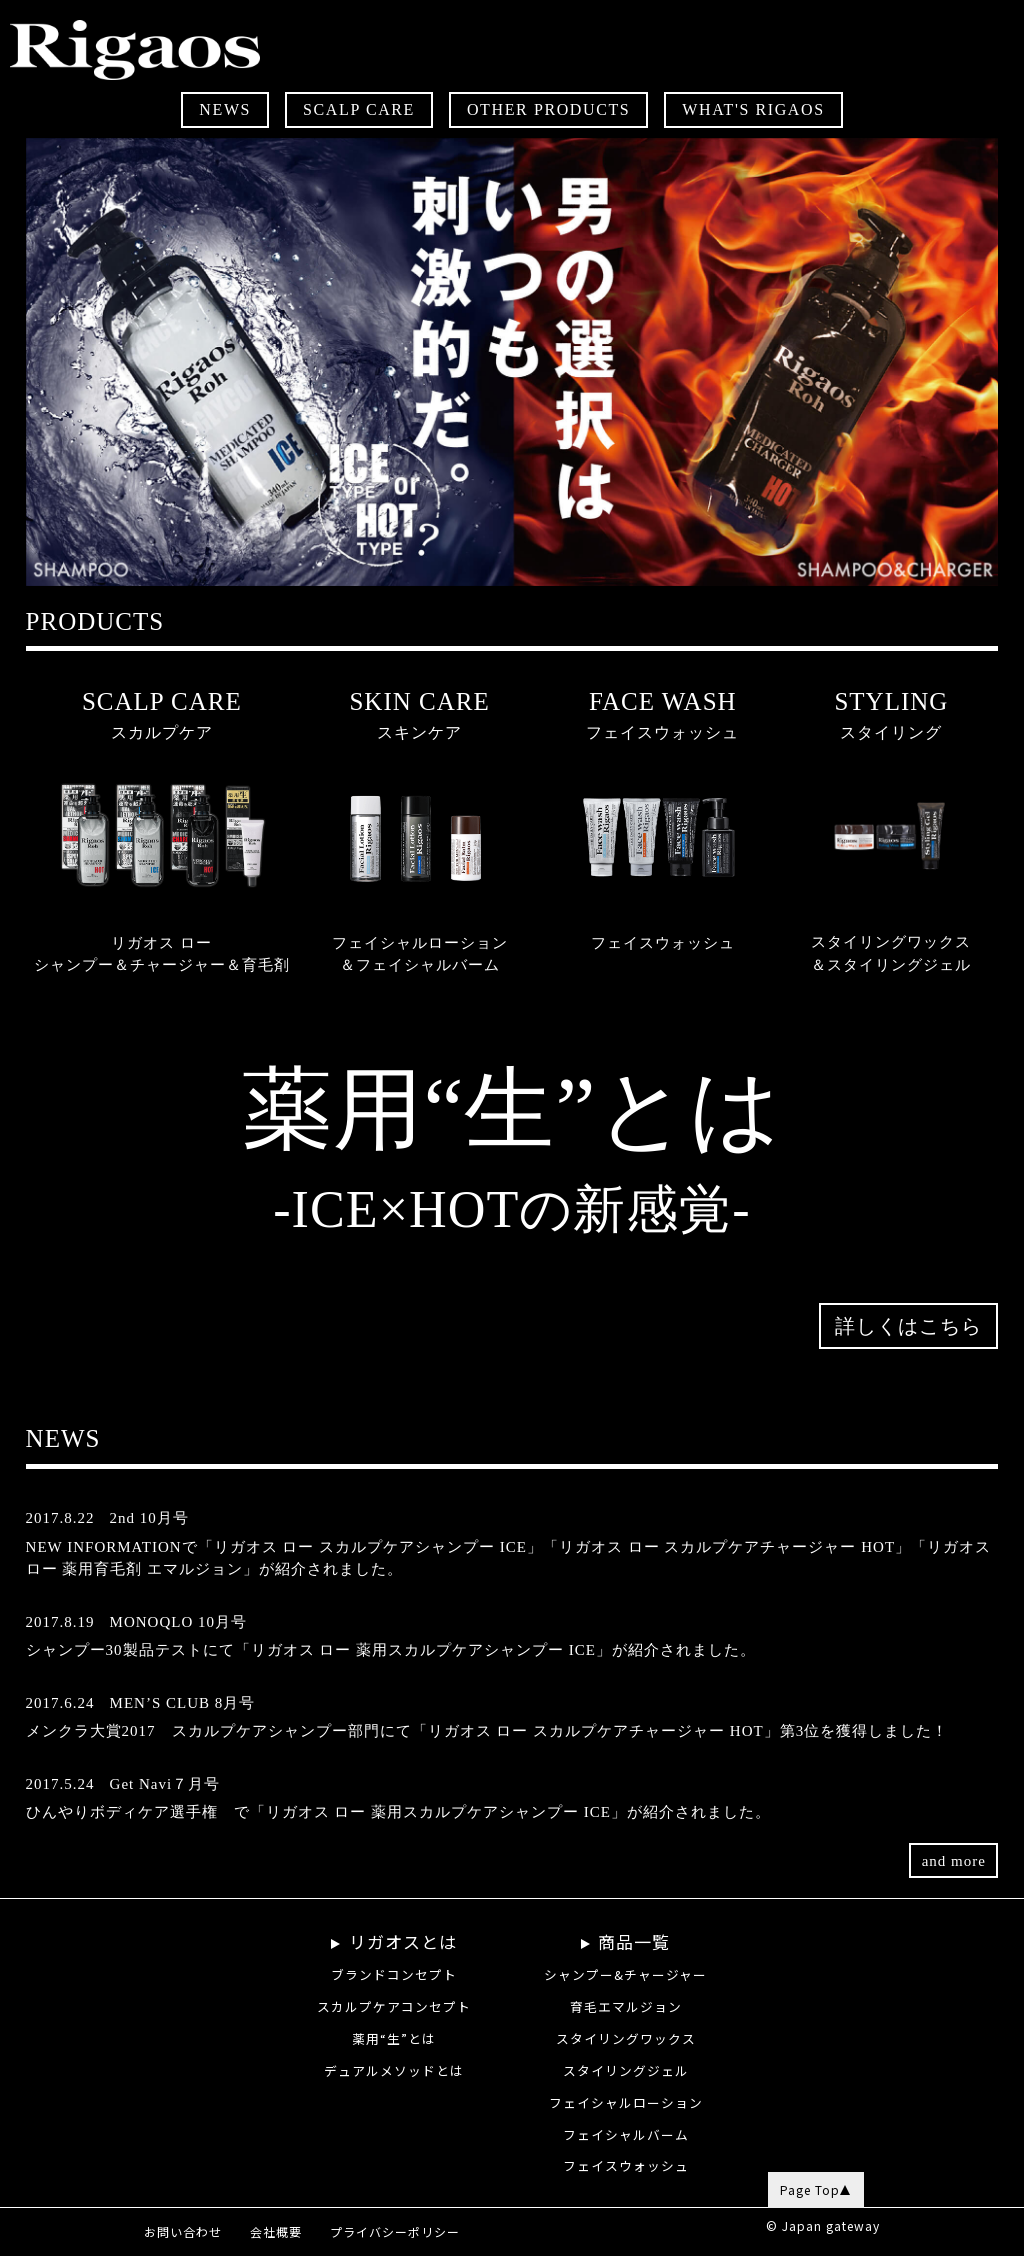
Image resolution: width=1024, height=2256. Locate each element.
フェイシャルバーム (626, 2134)
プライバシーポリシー (395, 2231)
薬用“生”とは (394, 2038)
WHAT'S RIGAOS (753, 109)
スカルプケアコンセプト (394, 2006)
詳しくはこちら (908, 1366)
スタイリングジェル (626, 2070)
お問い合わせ (183, 2231)
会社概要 (276, 2231)
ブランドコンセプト (394, 1974)
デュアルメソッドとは (394, 2070)
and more (954, 1885)
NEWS (225, 109)
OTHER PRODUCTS (548, 109)
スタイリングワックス (626, 2038)
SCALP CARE (359, 109)
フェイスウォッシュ (626, 2165)
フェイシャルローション (626, 2102)
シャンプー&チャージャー (625, 1974)
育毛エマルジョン (626, 2006)
